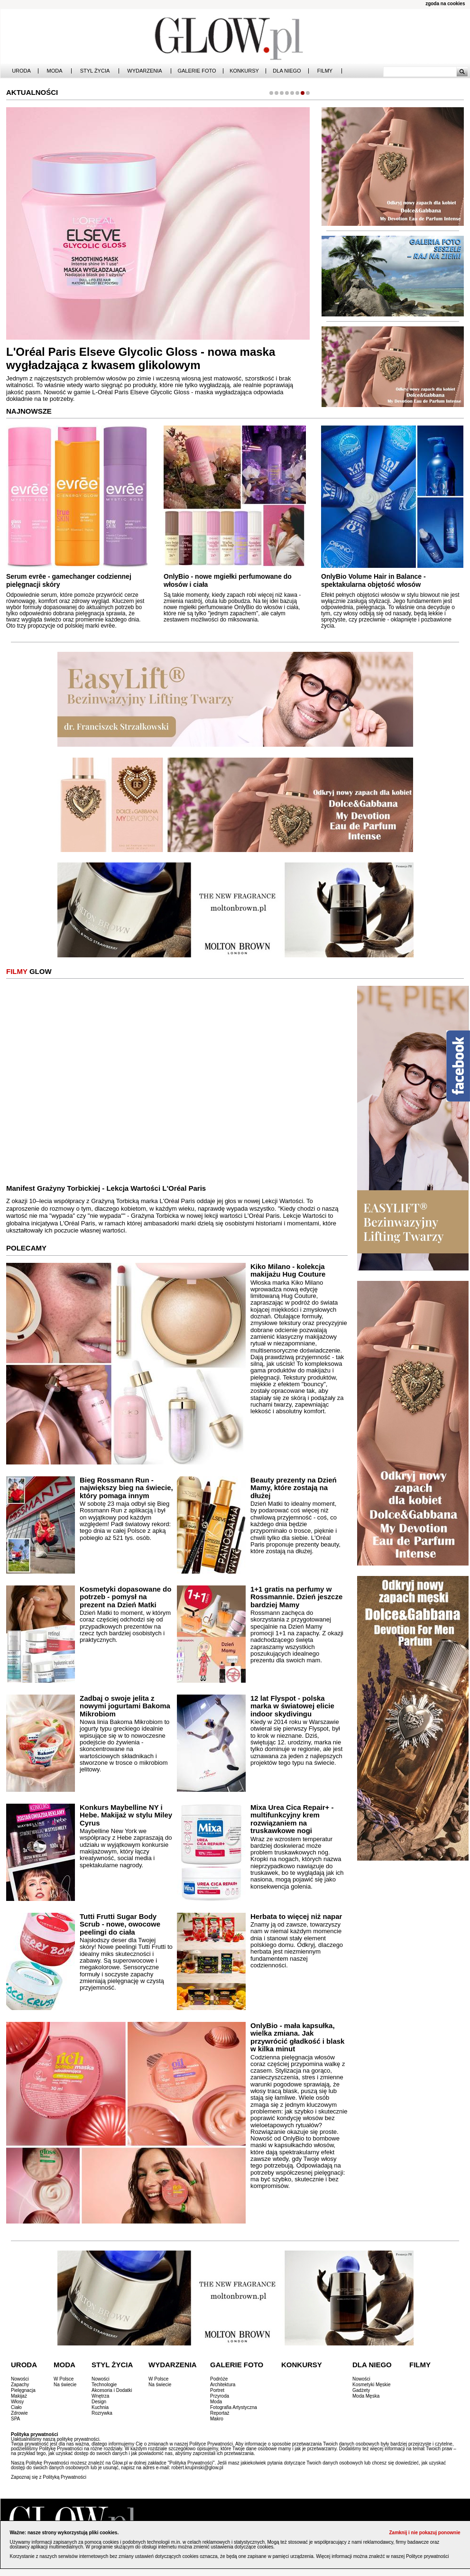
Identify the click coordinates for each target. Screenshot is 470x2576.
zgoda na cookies (445, 3)
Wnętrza (100, 2396)
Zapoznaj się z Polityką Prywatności (48, 2477)
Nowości (20, 2378)
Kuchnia (100, 2407)
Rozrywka (102, 2413)
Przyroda (219, 2396)
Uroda (21, 71)
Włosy (17, 2401)
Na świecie (65, 2384)
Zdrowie (19, 2413)
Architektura (222, 2384)
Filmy (324, 71)
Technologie (104, 2384)
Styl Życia (95, 71)
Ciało (16, 2407)
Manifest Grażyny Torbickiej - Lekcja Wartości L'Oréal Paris (106, 1188)
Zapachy (20, 2384)
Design (99, 2401)
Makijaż (19, 2396)
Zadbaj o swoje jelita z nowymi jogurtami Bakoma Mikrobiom (125, 1706)
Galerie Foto (196, 71)
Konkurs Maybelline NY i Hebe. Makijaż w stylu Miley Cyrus (126, 1815)
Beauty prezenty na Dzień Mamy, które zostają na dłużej (293, 1488)
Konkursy (244, 71)
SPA (15, 2418)
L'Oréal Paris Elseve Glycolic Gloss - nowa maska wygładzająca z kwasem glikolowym (140, 358)
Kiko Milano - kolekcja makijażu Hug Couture (287, 1270)
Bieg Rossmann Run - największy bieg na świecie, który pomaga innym (126, 1488)
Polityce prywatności (427, 2556)
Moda (55, 71)
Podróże (219, 2378)
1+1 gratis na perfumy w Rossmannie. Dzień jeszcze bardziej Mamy (296, 1597)
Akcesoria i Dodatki (112, 2390)
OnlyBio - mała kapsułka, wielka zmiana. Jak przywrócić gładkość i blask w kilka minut (297, 2037)
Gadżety (361, 2390)
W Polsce (64, 2378)
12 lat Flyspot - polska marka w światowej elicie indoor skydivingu (292, 1706)
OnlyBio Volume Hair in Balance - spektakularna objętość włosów (373, 580)
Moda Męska (365, 2396)
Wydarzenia (144, 71)
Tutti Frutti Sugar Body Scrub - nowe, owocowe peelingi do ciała (120, 1924)
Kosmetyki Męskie (371, 2384)
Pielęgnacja (23, 2390)
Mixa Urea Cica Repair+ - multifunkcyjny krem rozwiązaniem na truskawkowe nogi (292, 1819)
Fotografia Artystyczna (233, 2407)
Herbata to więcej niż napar (296, 1916)
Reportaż (220, 2413)
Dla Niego (287, 71)
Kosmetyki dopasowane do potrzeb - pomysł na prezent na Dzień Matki (125, 1597)
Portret (217, 2390)
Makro (216, 2418)
